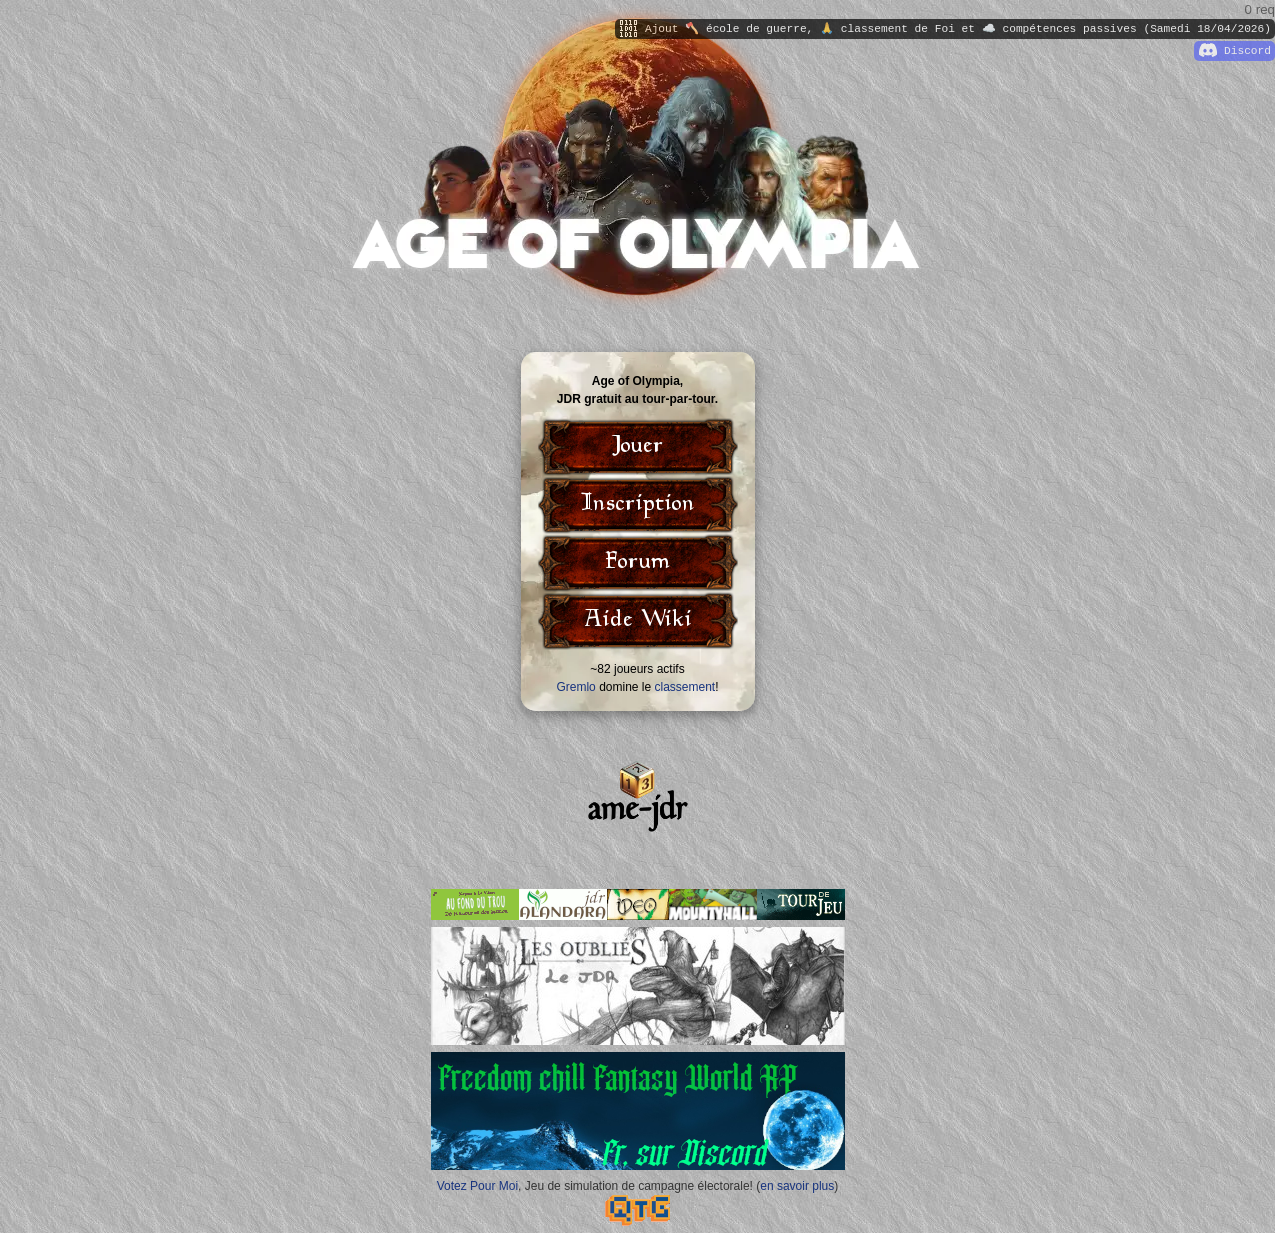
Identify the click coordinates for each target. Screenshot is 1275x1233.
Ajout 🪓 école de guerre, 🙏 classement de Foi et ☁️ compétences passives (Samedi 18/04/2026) (945, 28)
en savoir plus (797, 1186)
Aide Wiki (638, 621)
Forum (638, 563)
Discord (1235, 50)
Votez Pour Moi (477, 1186)
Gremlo (575, 687)
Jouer (638, 447)
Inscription (638, 505)
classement (685, 687)
